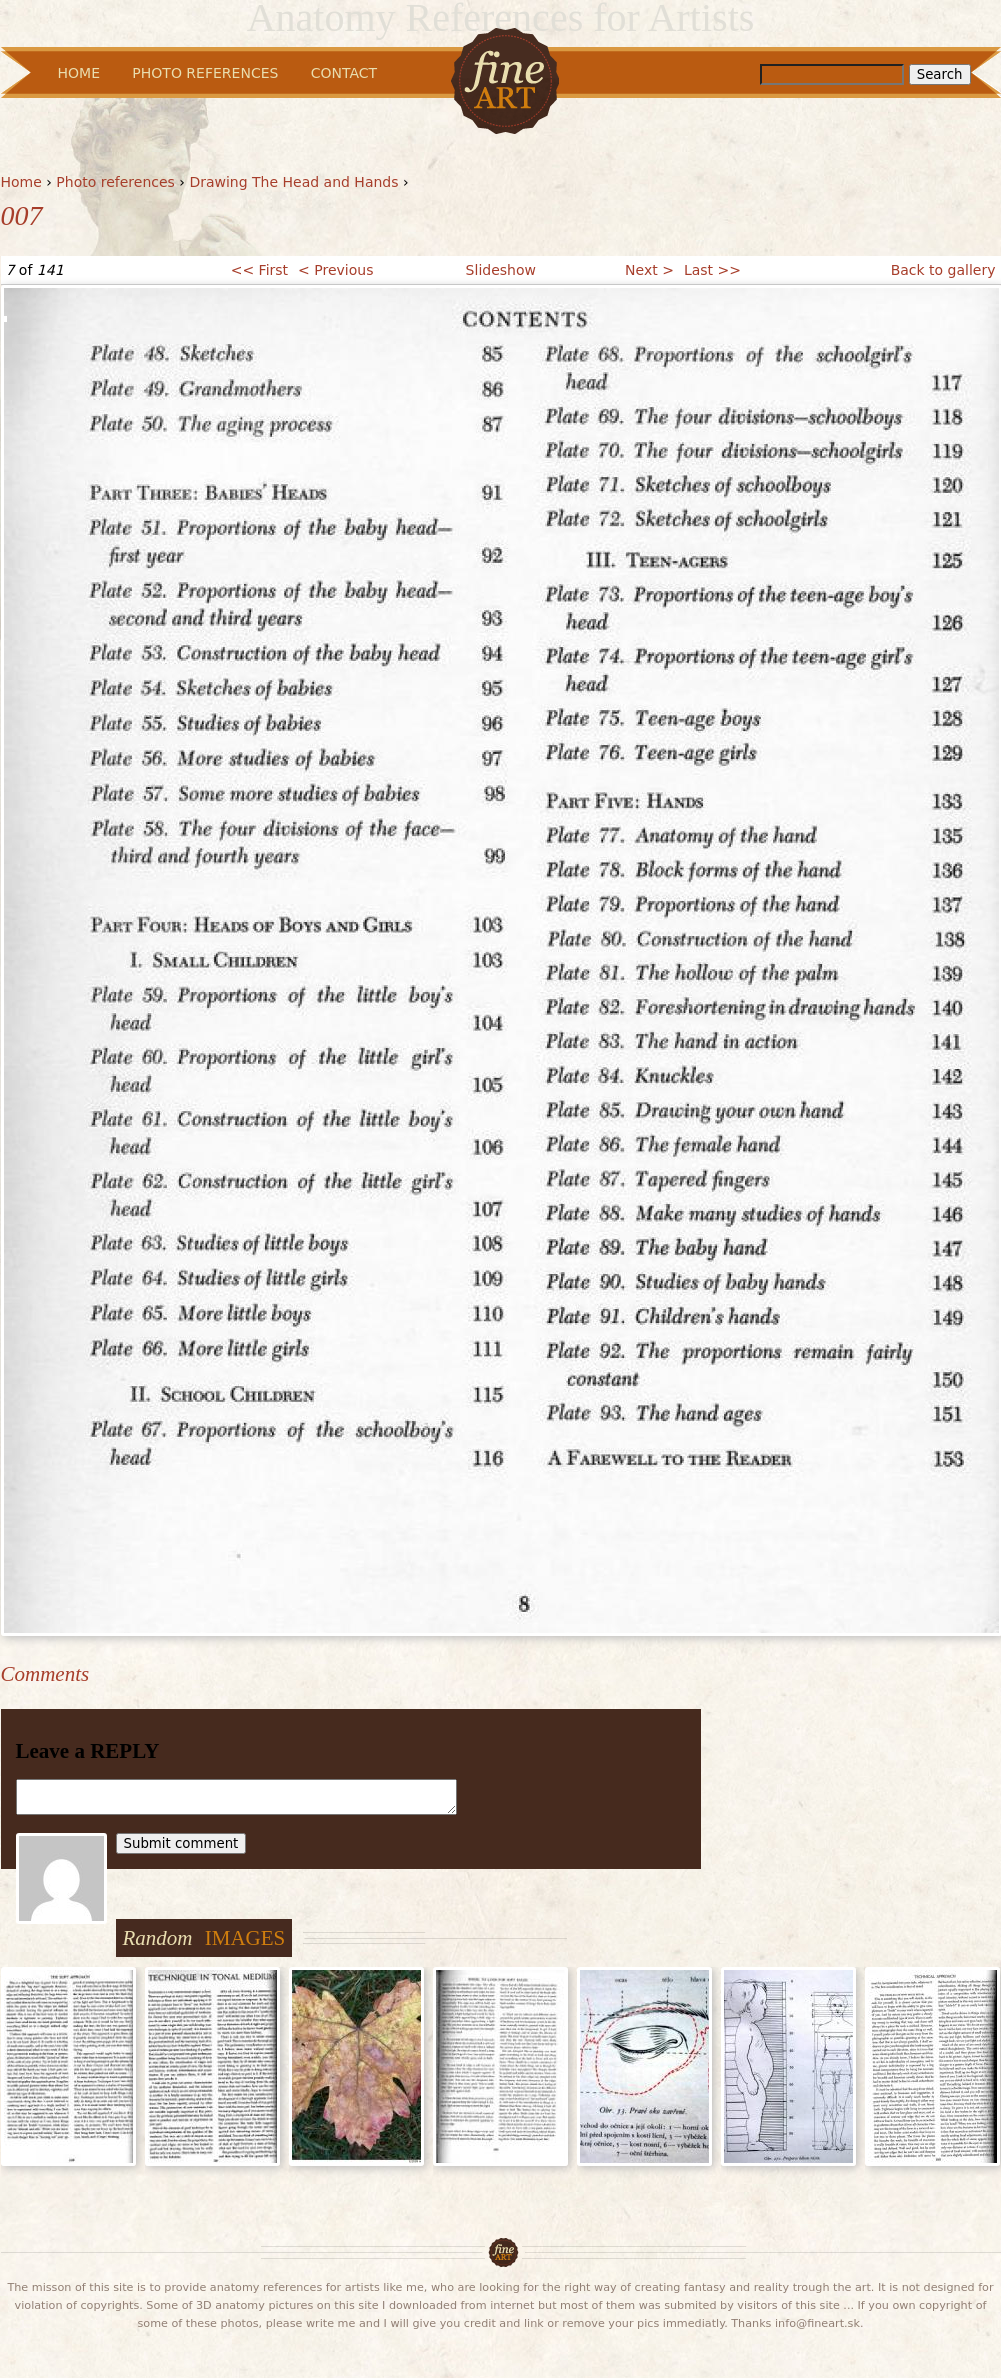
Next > (649, 270)
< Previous (335, 270)
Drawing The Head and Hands (293, 182)
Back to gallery (943, 270)
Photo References (205, 73)
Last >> (712, 270)
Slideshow (501, 270)
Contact (344, 73)
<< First (259, 270)
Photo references (115, 182)
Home (21, 182)
